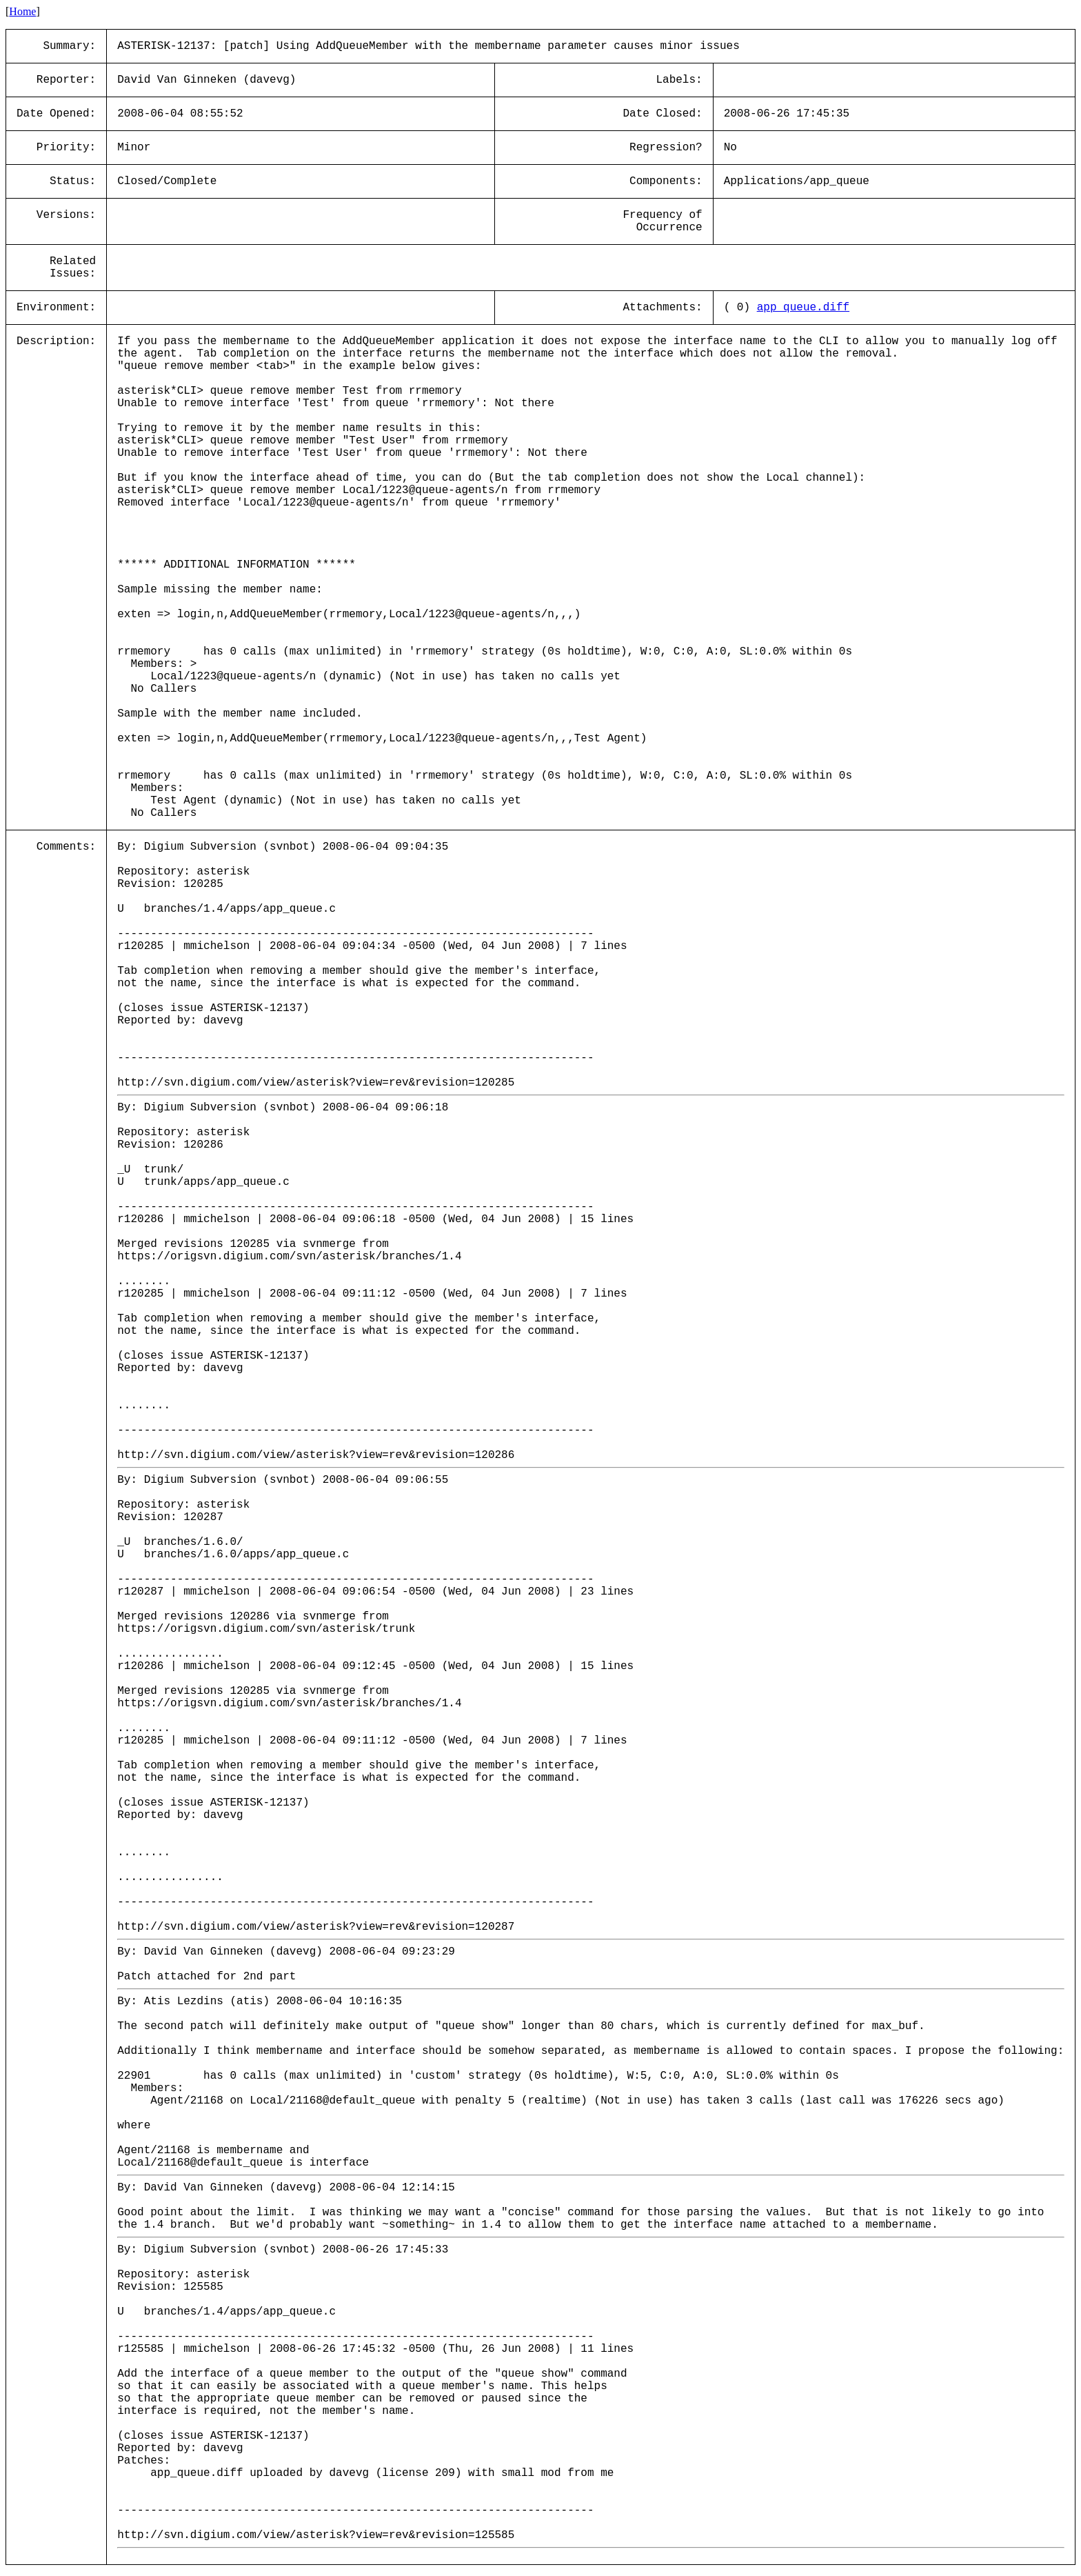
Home (22, 11)
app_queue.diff (803, 307)
